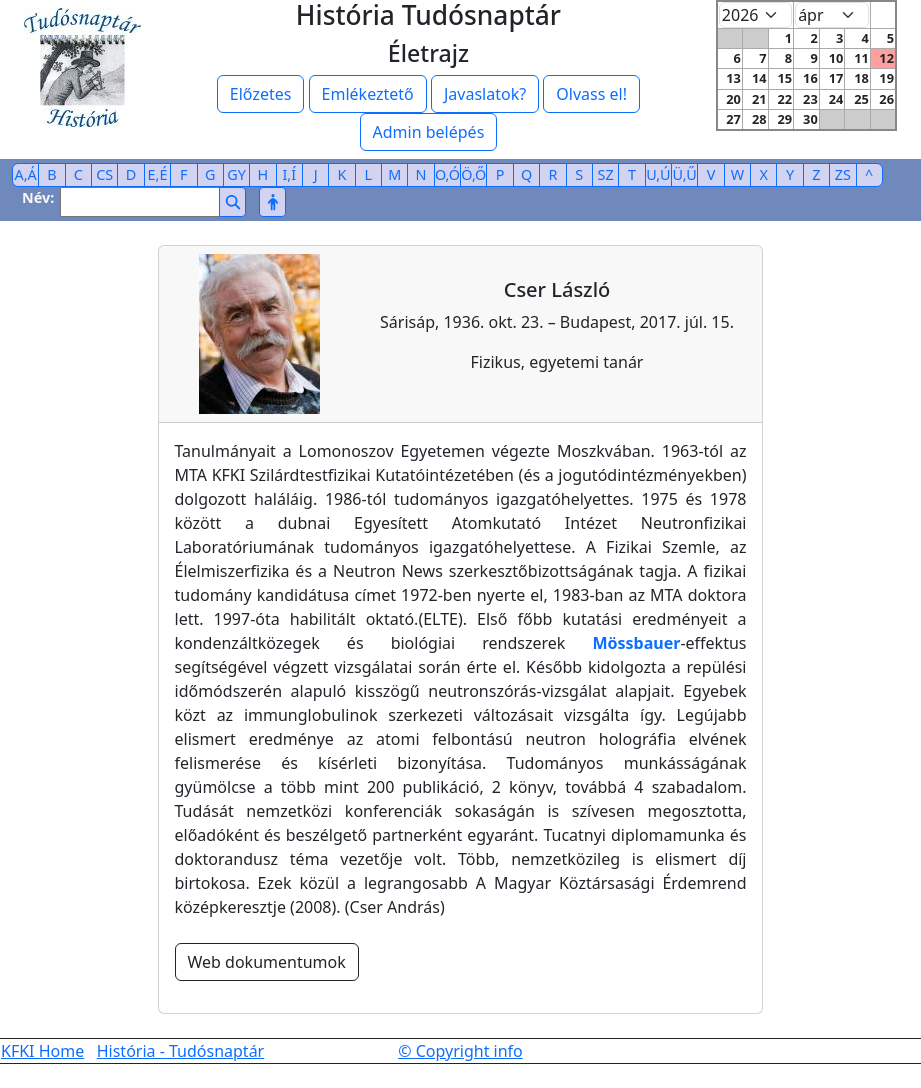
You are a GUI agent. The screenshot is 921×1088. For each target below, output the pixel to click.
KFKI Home (42, 1051)
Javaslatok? (485, 94)
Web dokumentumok (267, 962)
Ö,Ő (473, 174)
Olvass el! (591, 94)
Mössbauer (636, 643)
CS (104, 174)
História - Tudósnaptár (181, 1051)
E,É (158, 174)
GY (236, 174)
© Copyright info (460, 1051)
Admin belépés (429, 132)
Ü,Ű (685, 174)
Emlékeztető (368, 94)
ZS (843, 174)
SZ (606, 174)
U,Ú (658, 174)
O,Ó (447, 174)
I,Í (289, 174)
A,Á (26, 174)
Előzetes (261, 94)
